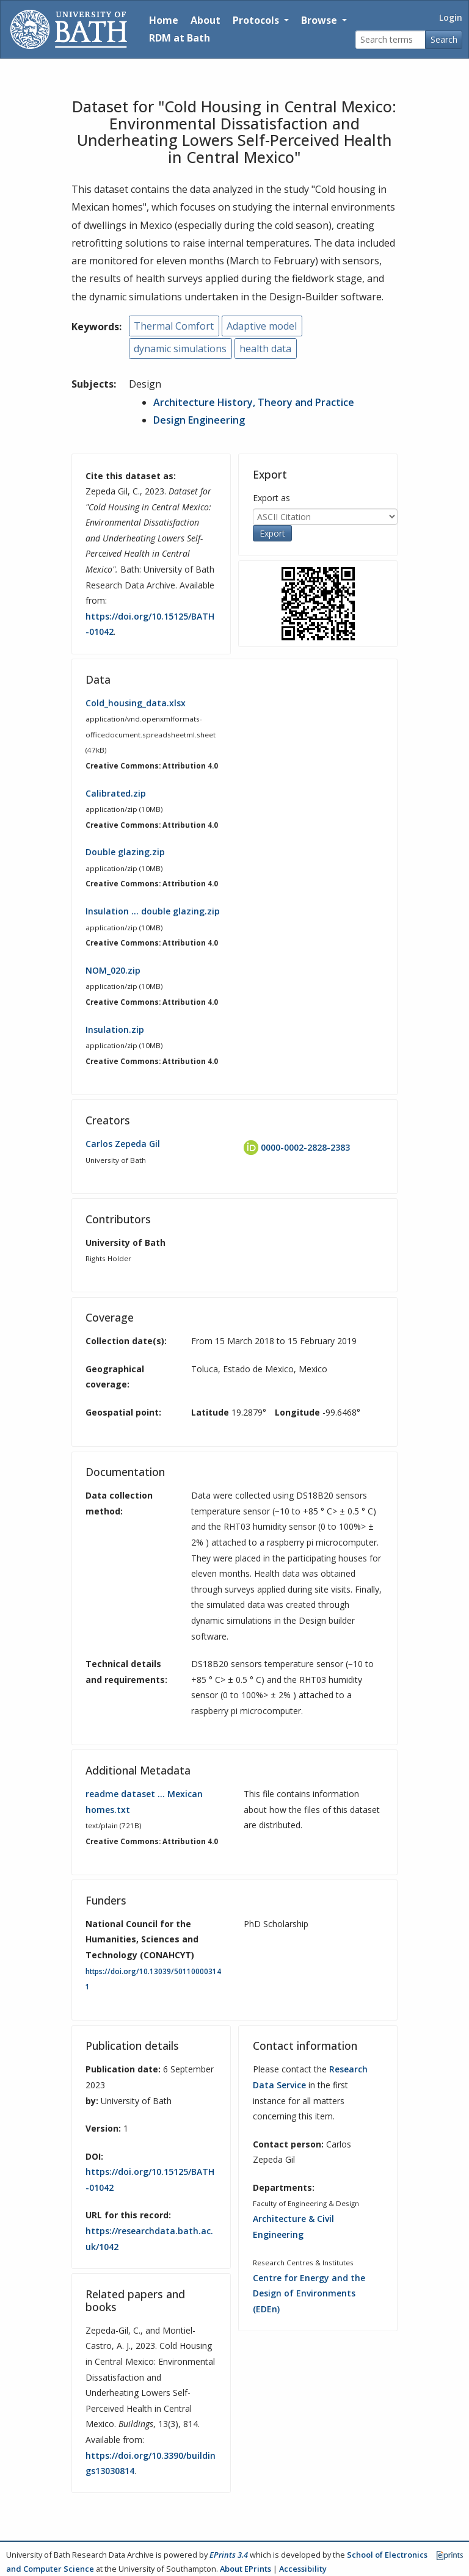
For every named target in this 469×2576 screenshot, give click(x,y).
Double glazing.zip (125, 852)
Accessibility (303, 2568)
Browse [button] (320, 20)
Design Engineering (199, 420)
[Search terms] (390, 40)
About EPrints (245, 2568)
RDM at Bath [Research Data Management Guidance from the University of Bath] (179, 38)
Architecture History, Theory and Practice (253, 402)
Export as (271, 498)
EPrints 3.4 (228, 2554)
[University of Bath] (69, 29)
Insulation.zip (114, 1029)
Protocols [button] (257, 20)
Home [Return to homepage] (163, 20)
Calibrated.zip (115, 793)
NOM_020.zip (112, 970)
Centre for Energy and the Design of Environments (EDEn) (309, 2293)
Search (444, 39)
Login (450, 17)
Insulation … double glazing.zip (152, 911)
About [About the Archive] (205, 20)
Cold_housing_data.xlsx (135, 703)
